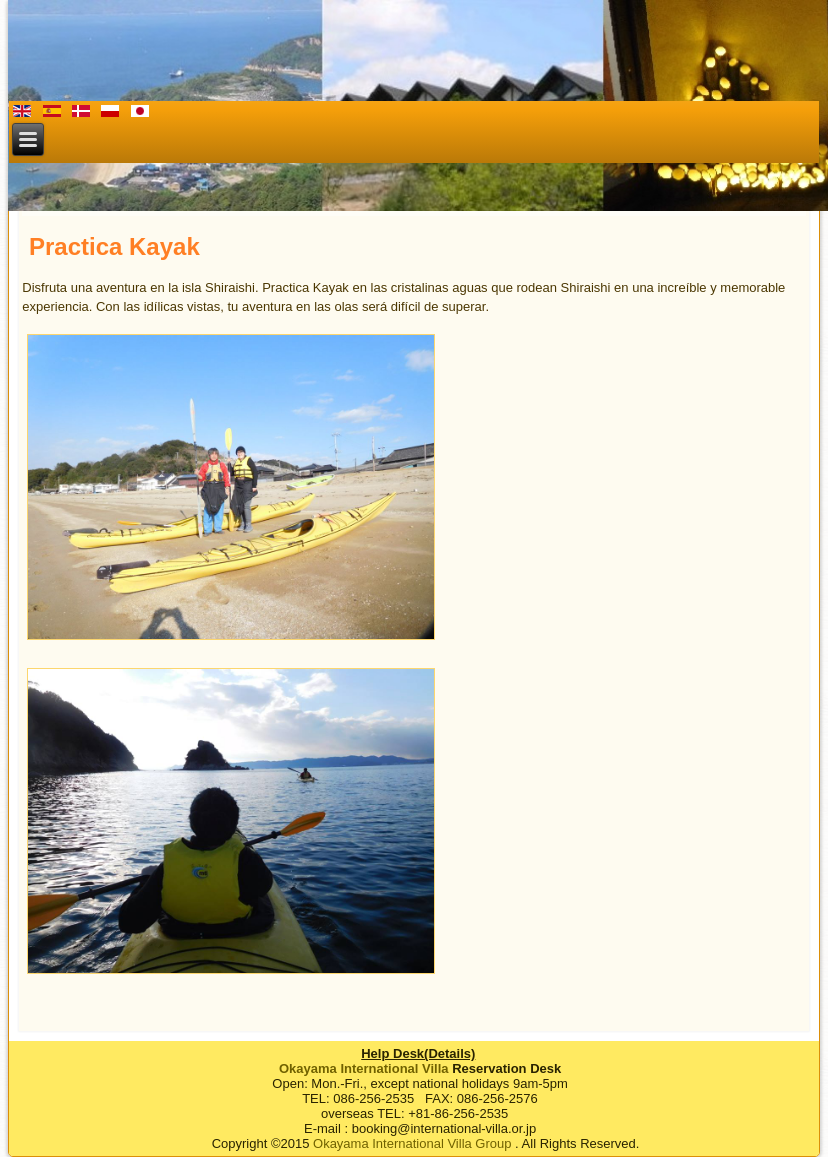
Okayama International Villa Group (412, 1143)
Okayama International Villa (364, 1068)
